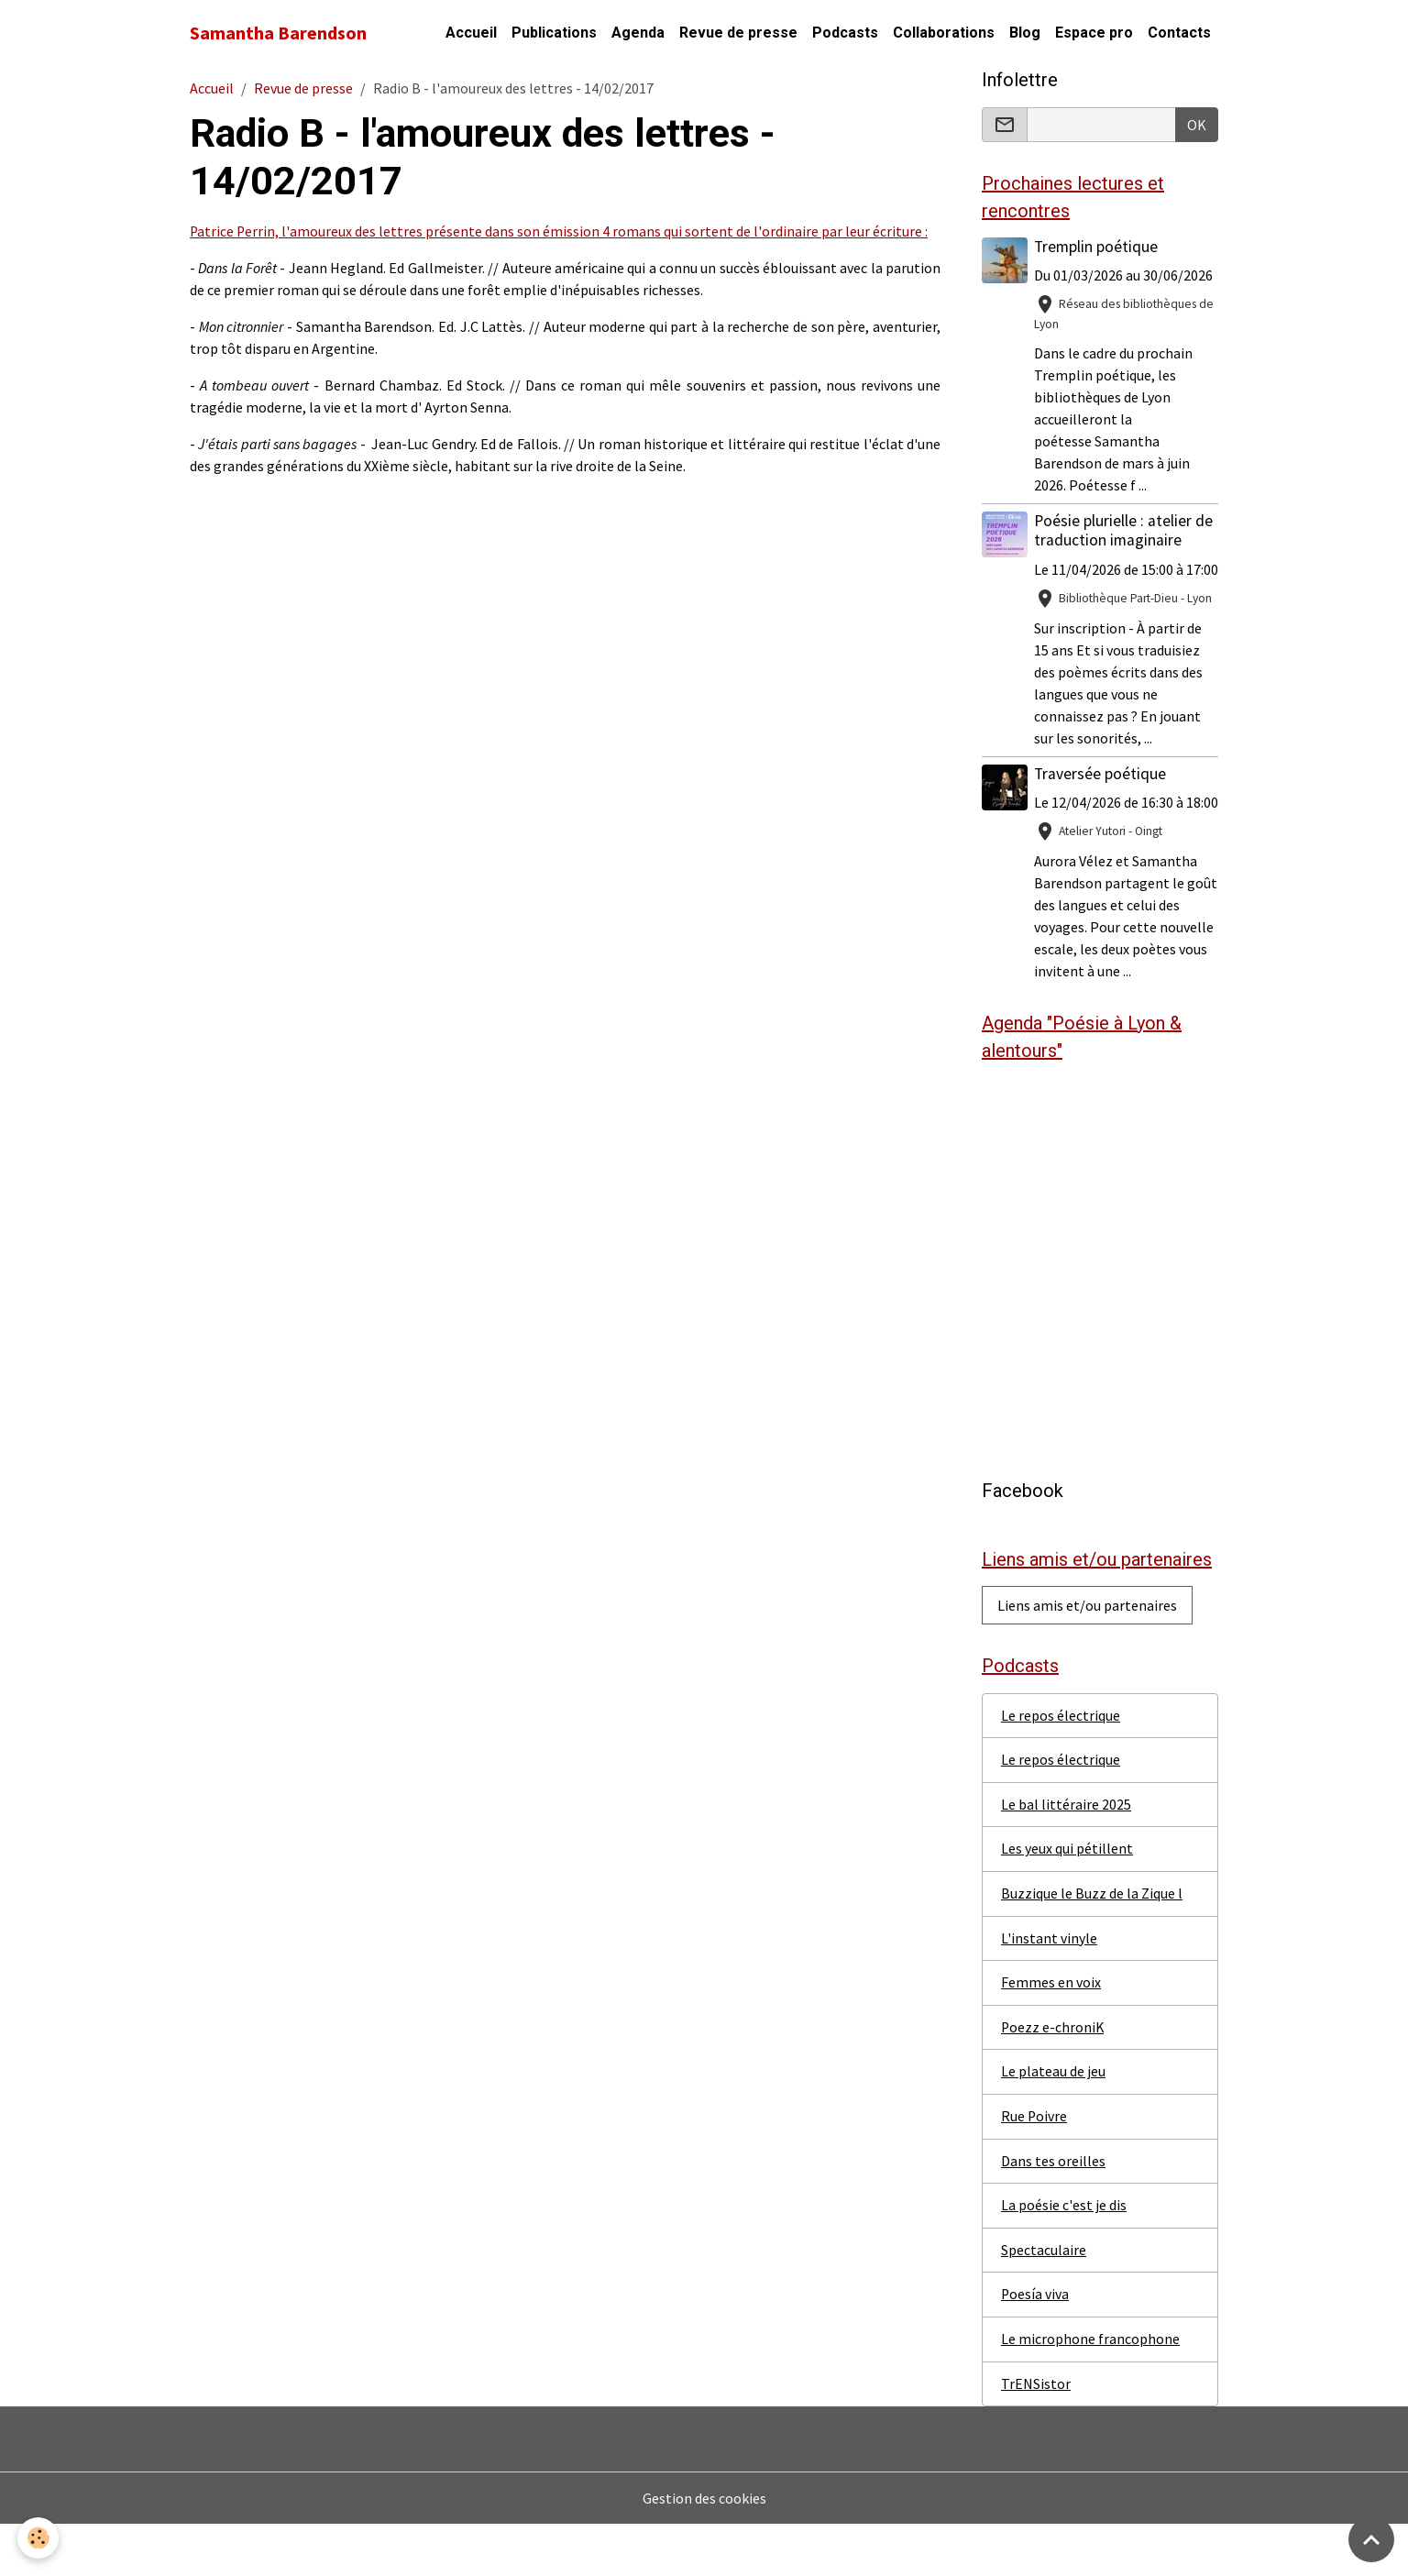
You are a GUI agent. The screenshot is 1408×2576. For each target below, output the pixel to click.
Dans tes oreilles (1053, 2211)
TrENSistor (1036, 2436)
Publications (554, 32)
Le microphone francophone (1090, 2391)
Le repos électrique (1060, 1762)
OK (1196, 125)
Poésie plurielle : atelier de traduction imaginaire (1124, 531)
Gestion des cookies (704, 2550)
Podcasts (845, 32)
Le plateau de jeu (1053, 2121)
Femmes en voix (1051, 2031)
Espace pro (1094, 32)
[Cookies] (39, 2538)
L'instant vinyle (1049, 1986)
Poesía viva (1035, 2346)
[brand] (278, 33)
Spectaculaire (1043, 2301)
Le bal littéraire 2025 (1066, 1852)
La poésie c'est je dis (1064, 2256)
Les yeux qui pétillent (1067, 1897)
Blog (1024, 32)
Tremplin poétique (1097, 247)
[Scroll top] (1371, 2539)
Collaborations (944, 32)
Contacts (1179, 32)
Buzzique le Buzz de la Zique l (1091, 1941)
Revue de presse (738, 32)
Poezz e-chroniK (1053, 2076)
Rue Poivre (1034, 2166)
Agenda (638, 32)
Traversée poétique (1101, 796)
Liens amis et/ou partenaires (1087, 1651)
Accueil (471, 32)
